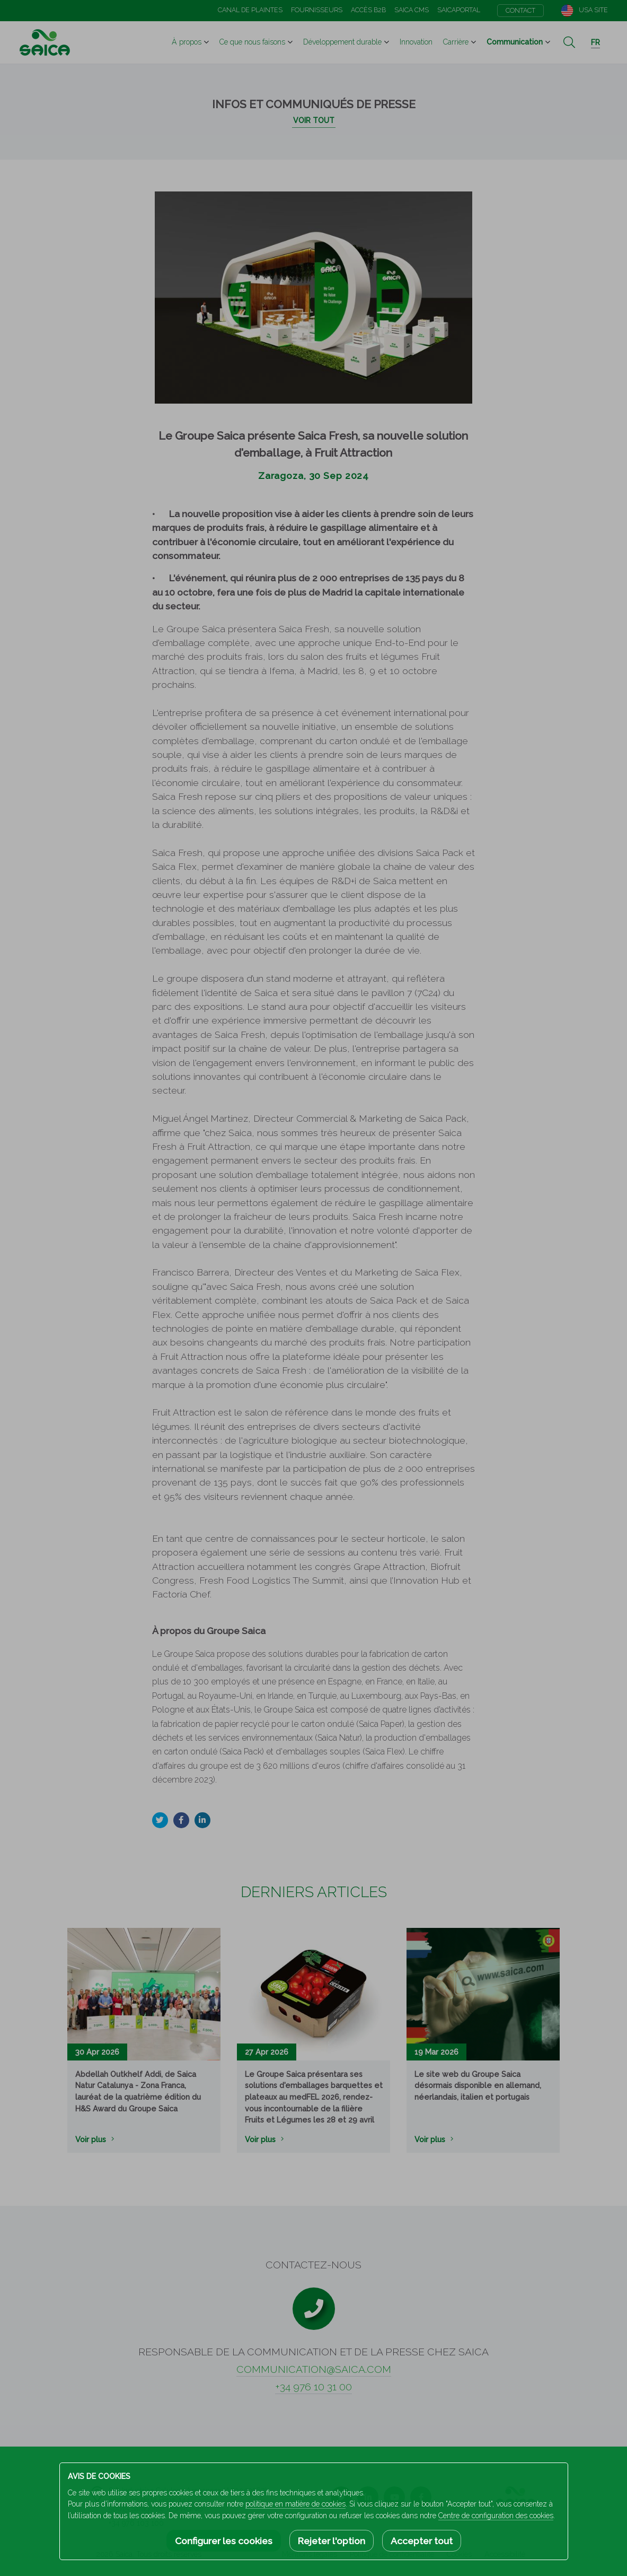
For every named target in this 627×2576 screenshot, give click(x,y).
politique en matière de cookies (295, 2504)
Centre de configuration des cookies (495, 2515)
